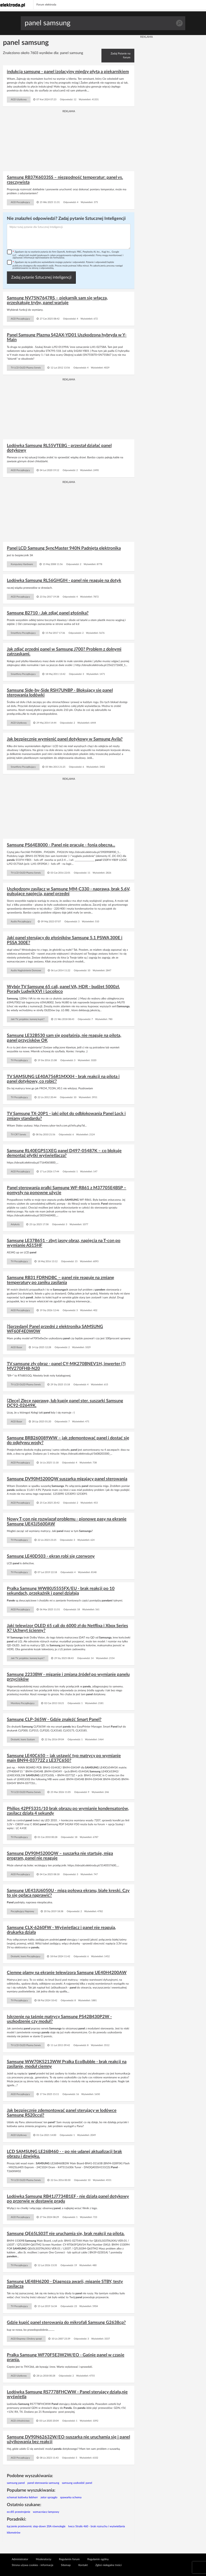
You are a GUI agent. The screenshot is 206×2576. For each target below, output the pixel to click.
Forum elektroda (46, 4)
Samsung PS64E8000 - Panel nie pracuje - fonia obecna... (61, 845)
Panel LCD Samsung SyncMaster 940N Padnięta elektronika (64, 548)
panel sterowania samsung (43, 2483)
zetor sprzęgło (49, 2497)
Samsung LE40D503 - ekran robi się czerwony (51, 1556)
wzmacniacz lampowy (46, 2512)
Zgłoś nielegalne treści (108, 2565)
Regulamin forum (69, 2559)
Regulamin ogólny (98, 2559)
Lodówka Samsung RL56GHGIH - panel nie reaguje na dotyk (64, 580)
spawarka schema (70, 2497)
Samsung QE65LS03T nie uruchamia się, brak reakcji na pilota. (66, 2233)
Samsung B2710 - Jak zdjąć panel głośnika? (48, 613)
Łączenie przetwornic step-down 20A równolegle (36, 2526)
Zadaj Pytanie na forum (120, 55)
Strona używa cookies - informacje (32, 2565)
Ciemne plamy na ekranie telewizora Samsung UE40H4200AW (66, 1972)
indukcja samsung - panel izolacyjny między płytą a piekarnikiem (68, 71)
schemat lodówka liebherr (22, 2497)
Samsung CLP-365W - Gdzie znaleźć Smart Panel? (54, 1719)
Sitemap (66, 2565)
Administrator (20, 2559)
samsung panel (16, 2483)
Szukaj (179, 23)
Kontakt (83, 2565)
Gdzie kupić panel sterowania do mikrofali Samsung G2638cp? (66, 2322)
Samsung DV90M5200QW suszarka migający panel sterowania (67, 1479)
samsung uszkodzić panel (77, 2483)
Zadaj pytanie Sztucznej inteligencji (41, 277)
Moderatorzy (43, 2559)
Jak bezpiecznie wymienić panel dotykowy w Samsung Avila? (65, 739)
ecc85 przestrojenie (18, 2512)
